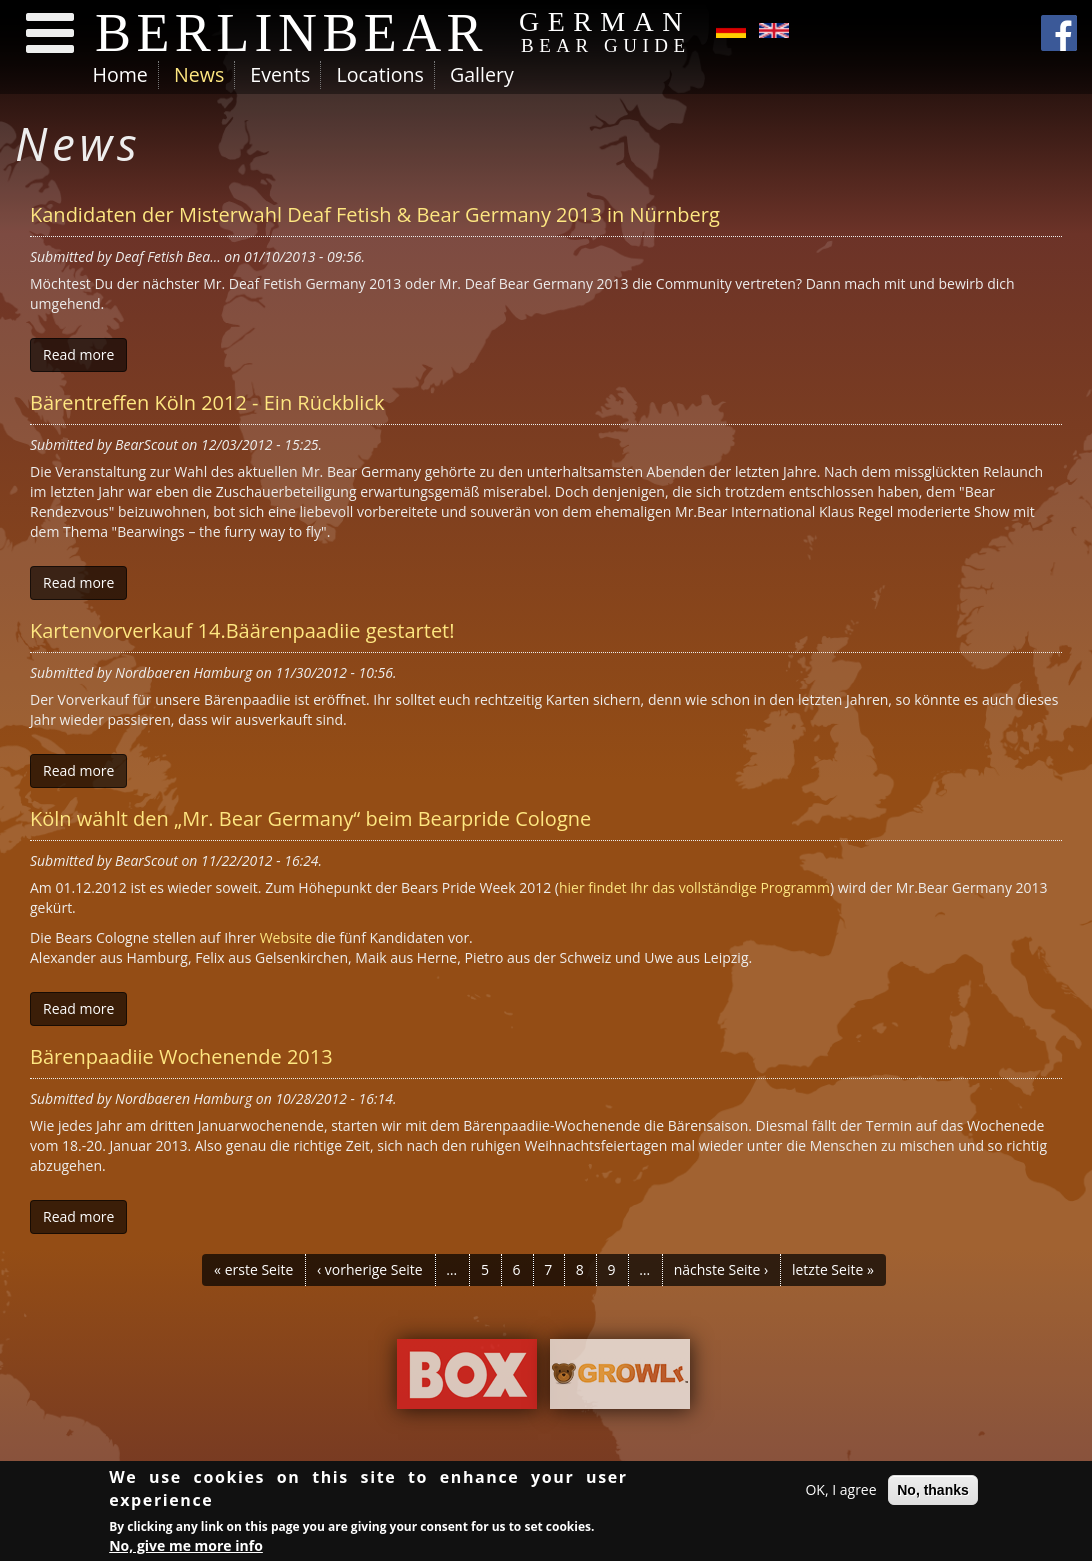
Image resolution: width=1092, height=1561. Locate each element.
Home (120, 74)
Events (280, 74)
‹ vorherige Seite (370, 1269)
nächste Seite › (721, 1269)
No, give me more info (186, 1546)
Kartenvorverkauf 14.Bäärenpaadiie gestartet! (242, 630)
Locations (379, 74)
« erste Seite (253, 1269)
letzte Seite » (833, 1269)
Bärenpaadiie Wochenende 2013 (181, 1056)
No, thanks (933, 1491)
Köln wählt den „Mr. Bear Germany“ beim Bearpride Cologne (310, 818)
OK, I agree (840, 1490)
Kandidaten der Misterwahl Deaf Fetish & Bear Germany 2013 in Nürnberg (375, 214)
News (199, 74)
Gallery (482, 74)
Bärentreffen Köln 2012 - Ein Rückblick (207, 402)
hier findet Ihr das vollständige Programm (694, 887)
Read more (78, 354)
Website (286, 937)
